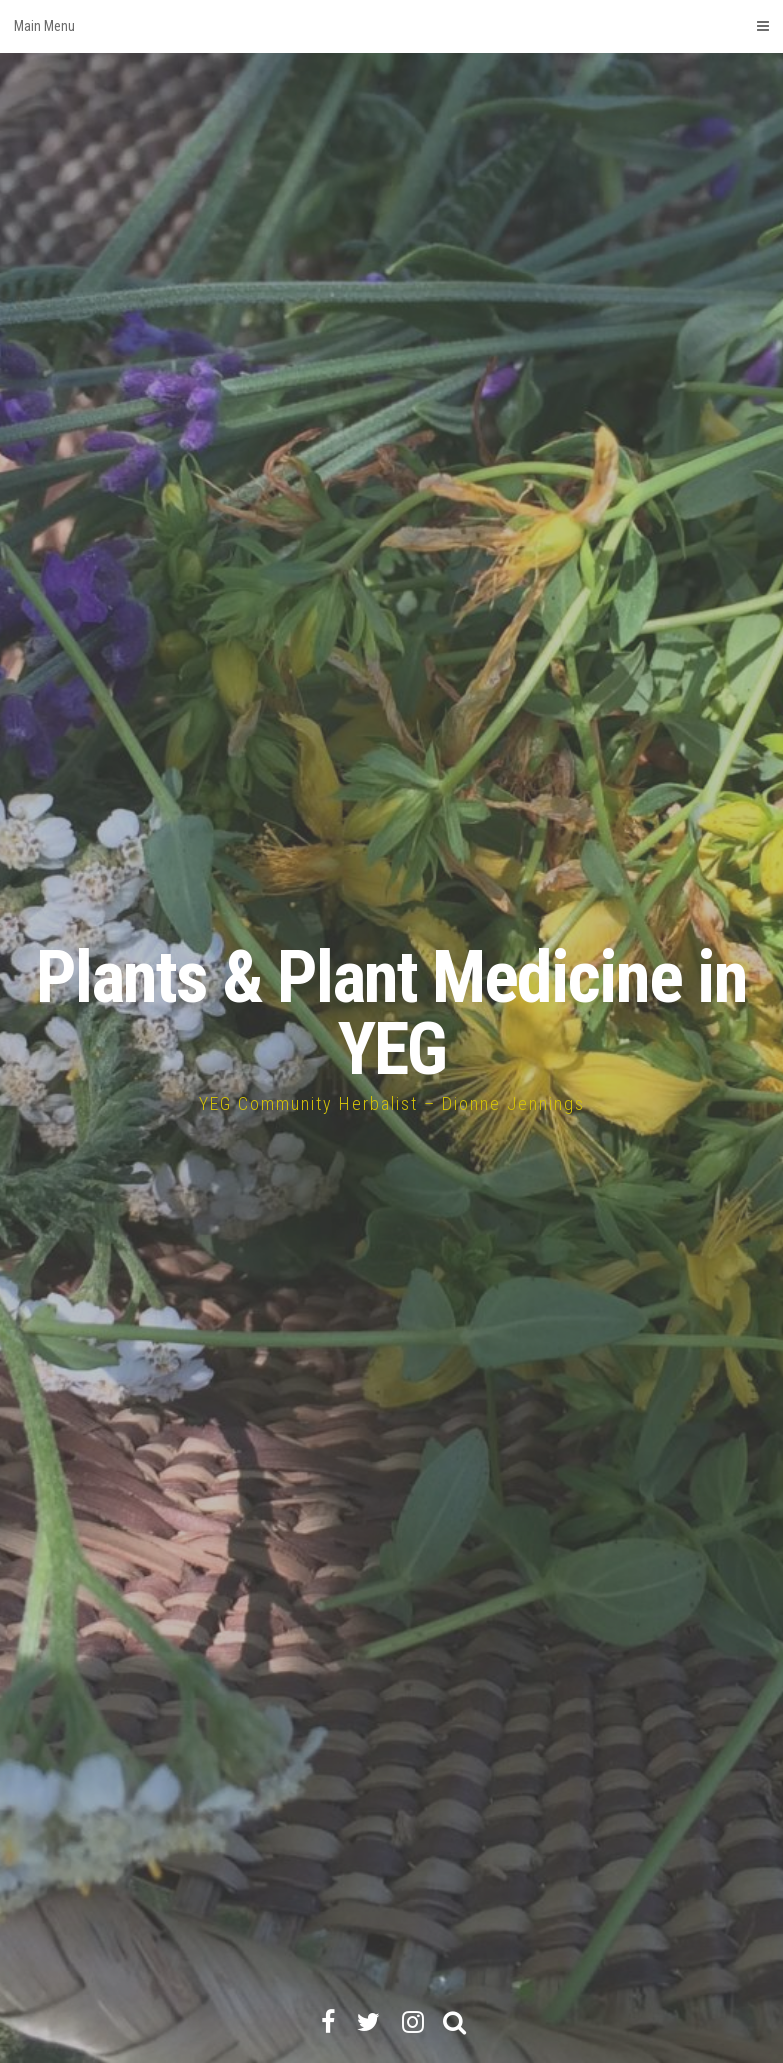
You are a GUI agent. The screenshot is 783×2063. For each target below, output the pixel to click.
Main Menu (391, 26)
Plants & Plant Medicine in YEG (391, 1013)
